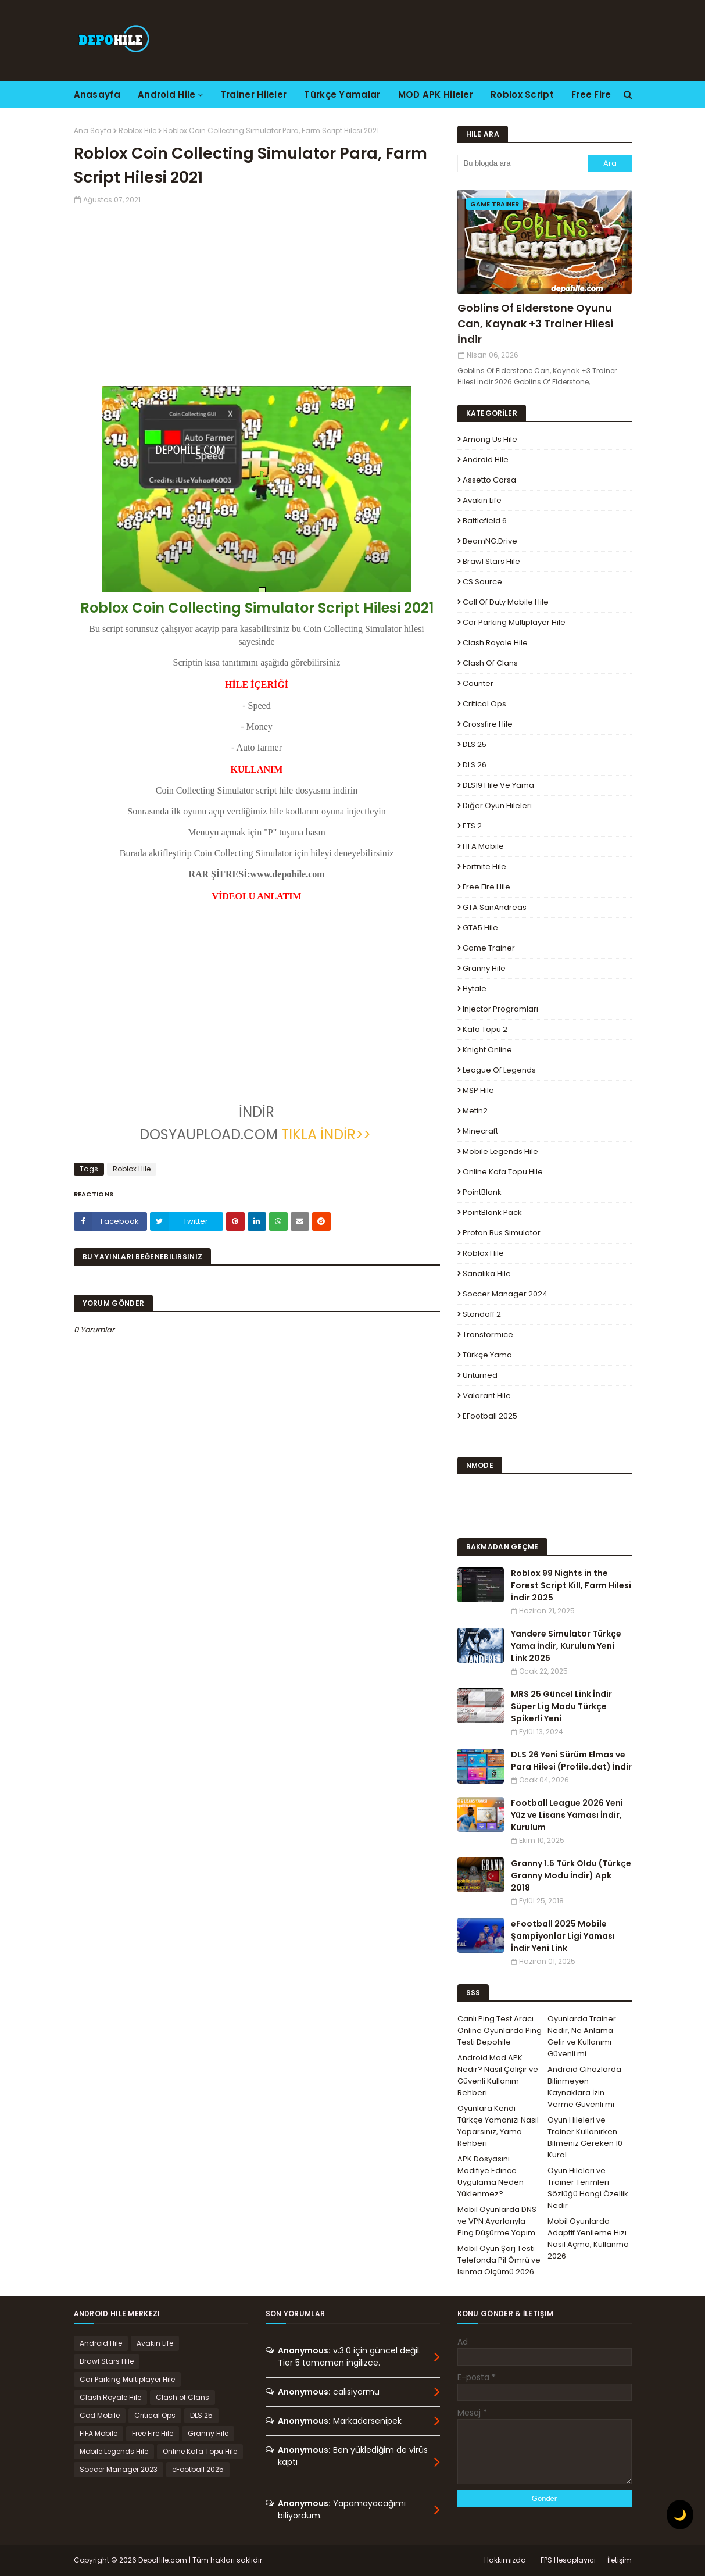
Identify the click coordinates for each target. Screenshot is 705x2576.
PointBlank (482, 1192)
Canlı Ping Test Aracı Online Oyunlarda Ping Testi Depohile (499, 2030)
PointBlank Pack (492, 1212)
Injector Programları (500, 1008)
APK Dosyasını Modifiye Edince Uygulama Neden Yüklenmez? (490, 2176)
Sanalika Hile (487, 1273)
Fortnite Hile (484, 866)
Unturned (480, 1375)
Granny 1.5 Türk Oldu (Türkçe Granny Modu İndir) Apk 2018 (571, 1875)
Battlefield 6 (485, 520)
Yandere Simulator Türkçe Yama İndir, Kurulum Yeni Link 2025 (566, 1646)
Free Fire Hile (486, 886)
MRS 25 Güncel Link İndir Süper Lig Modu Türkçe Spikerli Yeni (561, 1706)
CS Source (482, 581)
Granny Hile (484, 968)
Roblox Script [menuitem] (522, 94)
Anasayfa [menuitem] (97, 94)
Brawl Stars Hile (491, 561)
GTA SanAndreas (495, 907)
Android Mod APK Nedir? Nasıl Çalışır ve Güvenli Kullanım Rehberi (497, 2075)
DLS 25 (474, 744)
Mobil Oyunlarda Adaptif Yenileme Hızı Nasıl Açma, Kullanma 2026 (588, 2238)
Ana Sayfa (93, 130)
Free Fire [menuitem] (591, 94)
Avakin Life (482, 500)
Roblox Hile (137, 130)
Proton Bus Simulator (502, 1232)
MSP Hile (478, 1090)
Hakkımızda (505, 2560)
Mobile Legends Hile (500, 1151)
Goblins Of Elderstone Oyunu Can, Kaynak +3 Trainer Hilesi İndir (535, 323)
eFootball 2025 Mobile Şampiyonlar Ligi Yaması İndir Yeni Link (563, 1936)
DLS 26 (474, 764)
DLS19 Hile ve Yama (498, 785)
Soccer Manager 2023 (119, 2469)
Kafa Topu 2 (485, 1029)
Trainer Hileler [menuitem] (253, 94)
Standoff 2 (482, 1314)
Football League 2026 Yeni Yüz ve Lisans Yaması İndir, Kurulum (567, 1815)
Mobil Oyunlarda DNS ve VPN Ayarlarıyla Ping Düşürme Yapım (496, 2221)
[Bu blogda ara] (522, 163)
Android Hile (486, 459)
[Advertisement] (257, 286)
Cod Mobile (100, 2415)
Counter (478, 683)
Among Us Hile (490, 439)
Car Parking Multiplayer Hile (514, 622)
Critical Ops (484, 703)
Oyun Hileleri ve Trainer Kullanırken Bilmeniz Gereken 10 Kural (584, 2137)
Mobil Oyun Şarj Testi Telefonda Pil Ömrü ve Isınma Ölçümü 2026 (499, 2260)
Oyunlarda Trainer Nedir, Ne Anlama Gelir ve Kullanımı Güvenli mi (581, 2036)
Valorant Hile (487, 1395)
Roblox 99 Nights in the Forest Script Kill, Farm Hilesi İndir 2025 (571, 1585)
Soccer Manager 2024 (505, 1293)
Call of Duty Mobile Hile (506, 602)
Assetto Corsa (489, 479)
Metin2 (475, 1110)
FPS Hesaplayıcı (568, 2560)
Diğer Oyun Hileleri (497, 805)
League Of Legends (499, 1070)
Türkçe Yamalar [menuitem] (342, 94)
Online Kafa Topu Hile (503, 1171)
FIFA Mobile (483, 846)
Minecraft (480, 1131)
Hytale (474, 988)
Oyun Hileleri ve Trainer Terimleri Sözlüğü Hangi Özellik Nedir (587, 2188)
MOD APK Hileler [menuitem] (436, 94)
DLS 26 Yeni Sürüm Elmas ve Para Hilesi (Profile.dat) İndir (571, 1761)
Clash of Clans (490, 663)
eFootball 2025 (490, 1415)
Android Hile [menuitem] (167, 94)
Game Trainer (489, 947)
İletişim (619, 2560)
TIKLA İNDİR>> (327, 1134)
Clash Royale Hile (495, 642)
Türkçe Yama (487, 1354)
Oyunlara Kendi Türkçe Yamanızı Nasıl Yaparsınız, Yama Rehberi (498, 2126)
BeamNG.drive (490, 540)
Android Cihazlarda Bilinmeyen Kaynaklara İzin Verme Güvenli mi (584, 2087)
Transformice (488, 1334)
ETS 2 (472, 825)
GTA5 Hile (480, 927)
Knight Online (487, 1049)
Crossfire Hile (488, 724)
